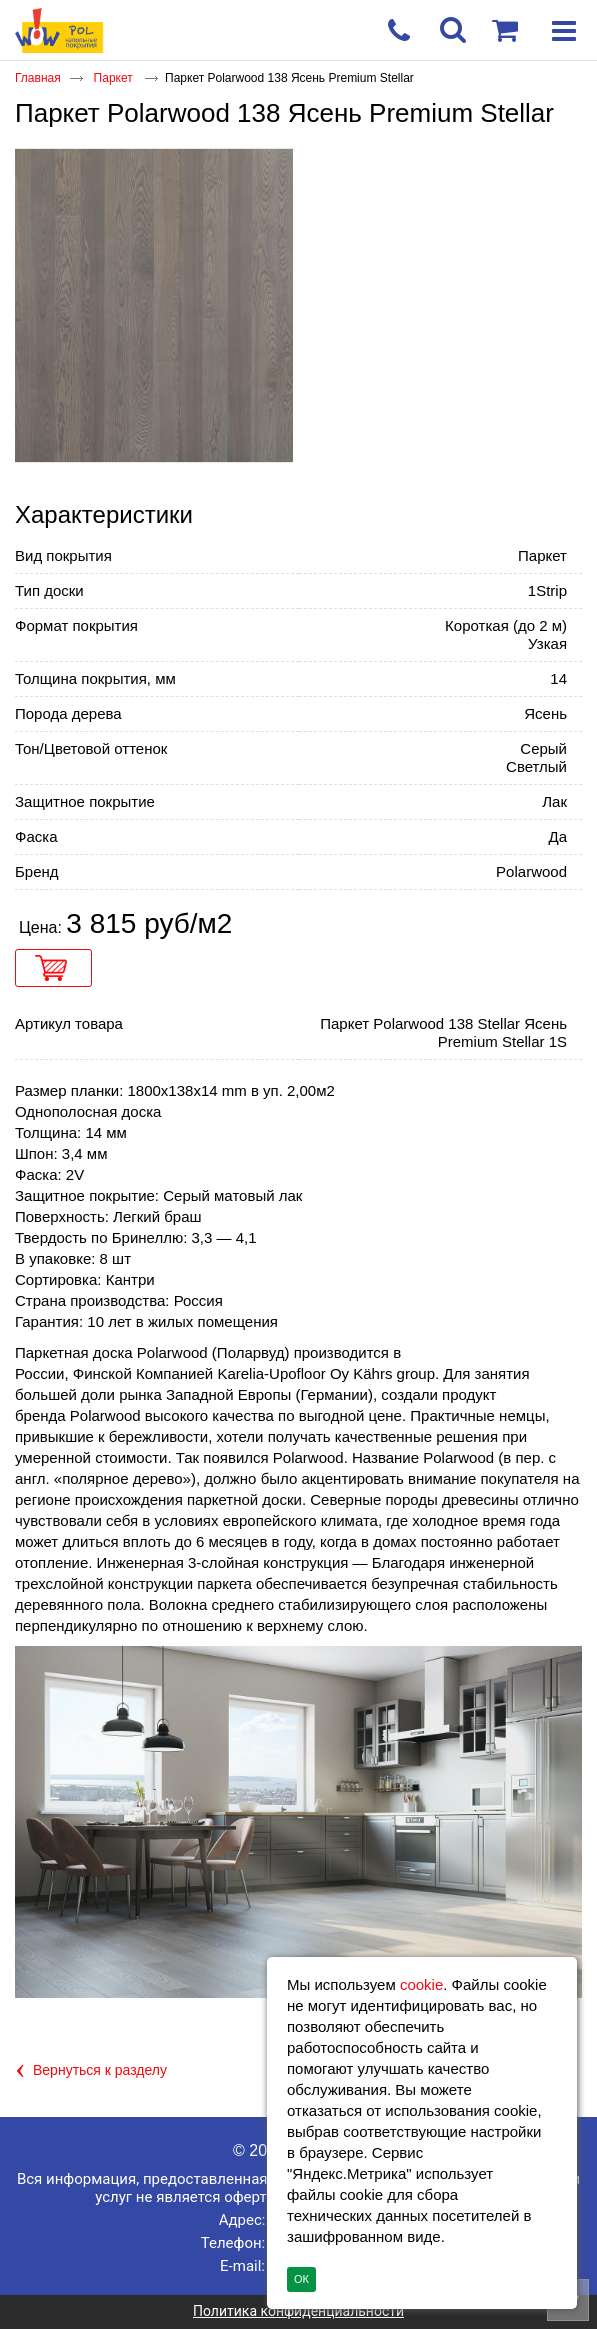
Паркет (115, 78)
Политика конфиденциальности (298, 2311)
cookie (421, 1984)
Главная (38, 78)
